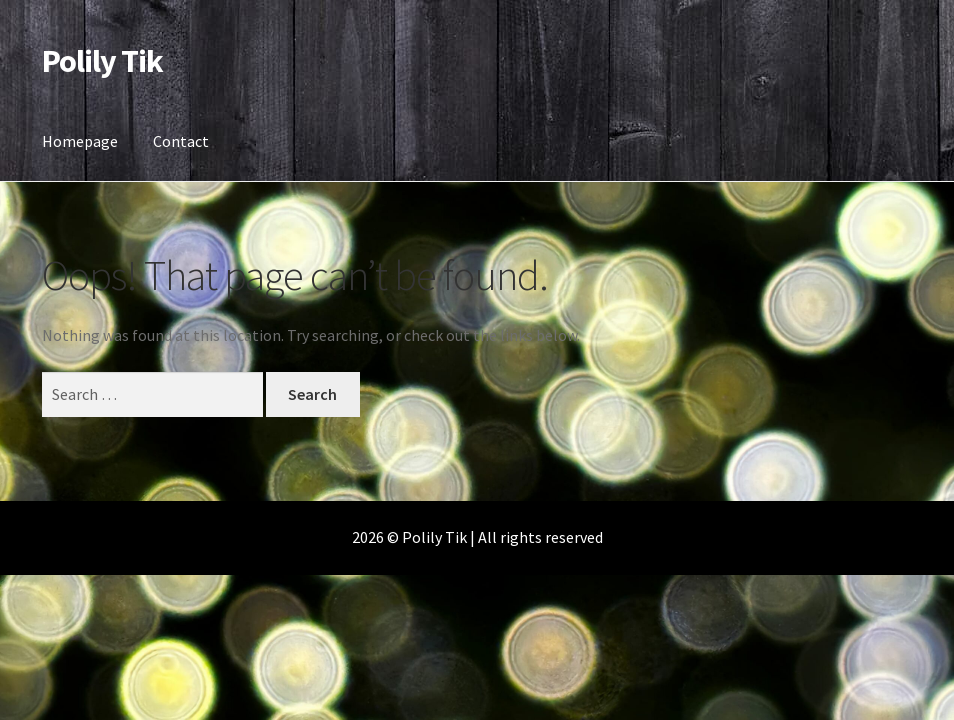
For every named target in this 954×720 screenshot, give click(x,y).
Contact (181, 141)
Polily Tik (102, 61)
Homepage (80, 141)
